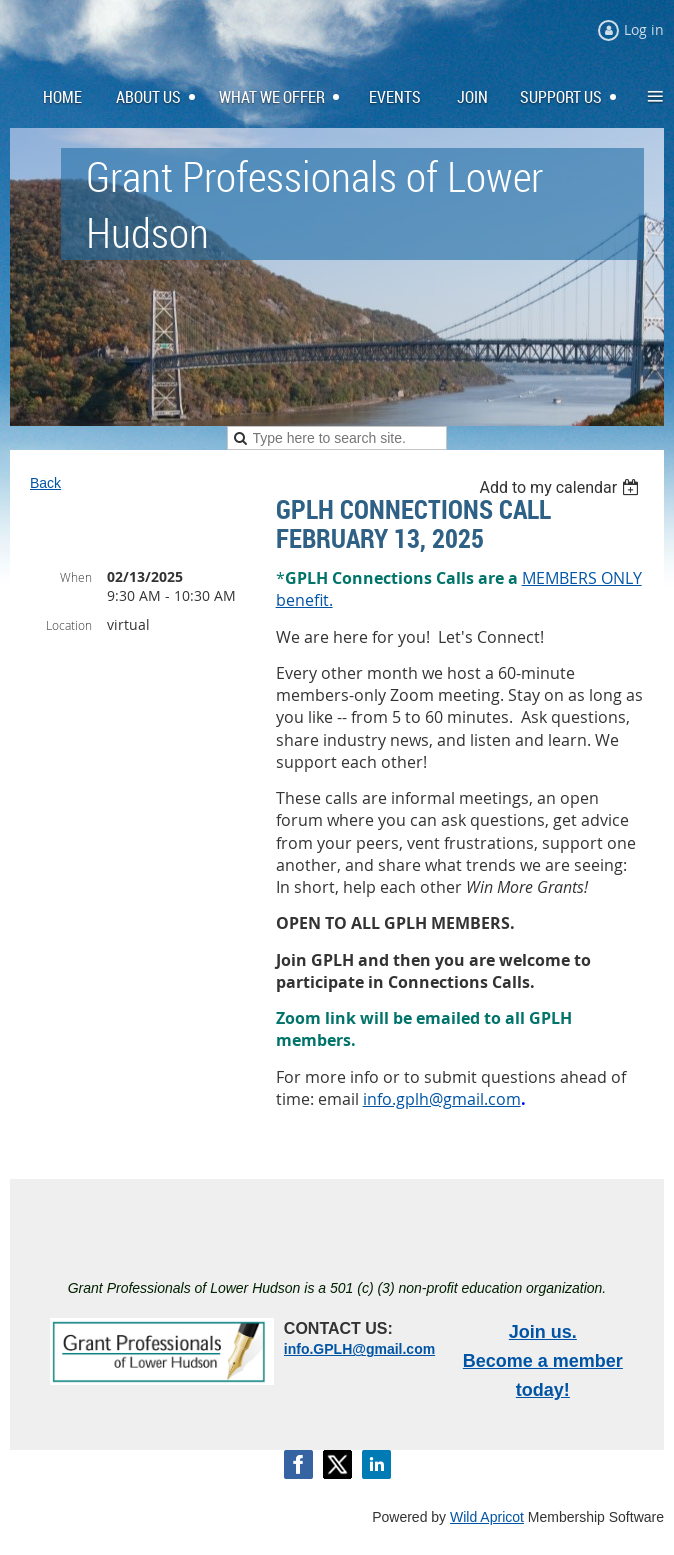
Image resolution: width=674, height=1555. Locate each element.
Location (69, 625)
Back (45, 483)
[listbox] (561, 487)
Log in (644, 29)
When (76, 577)
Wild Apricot (487, 1517)
